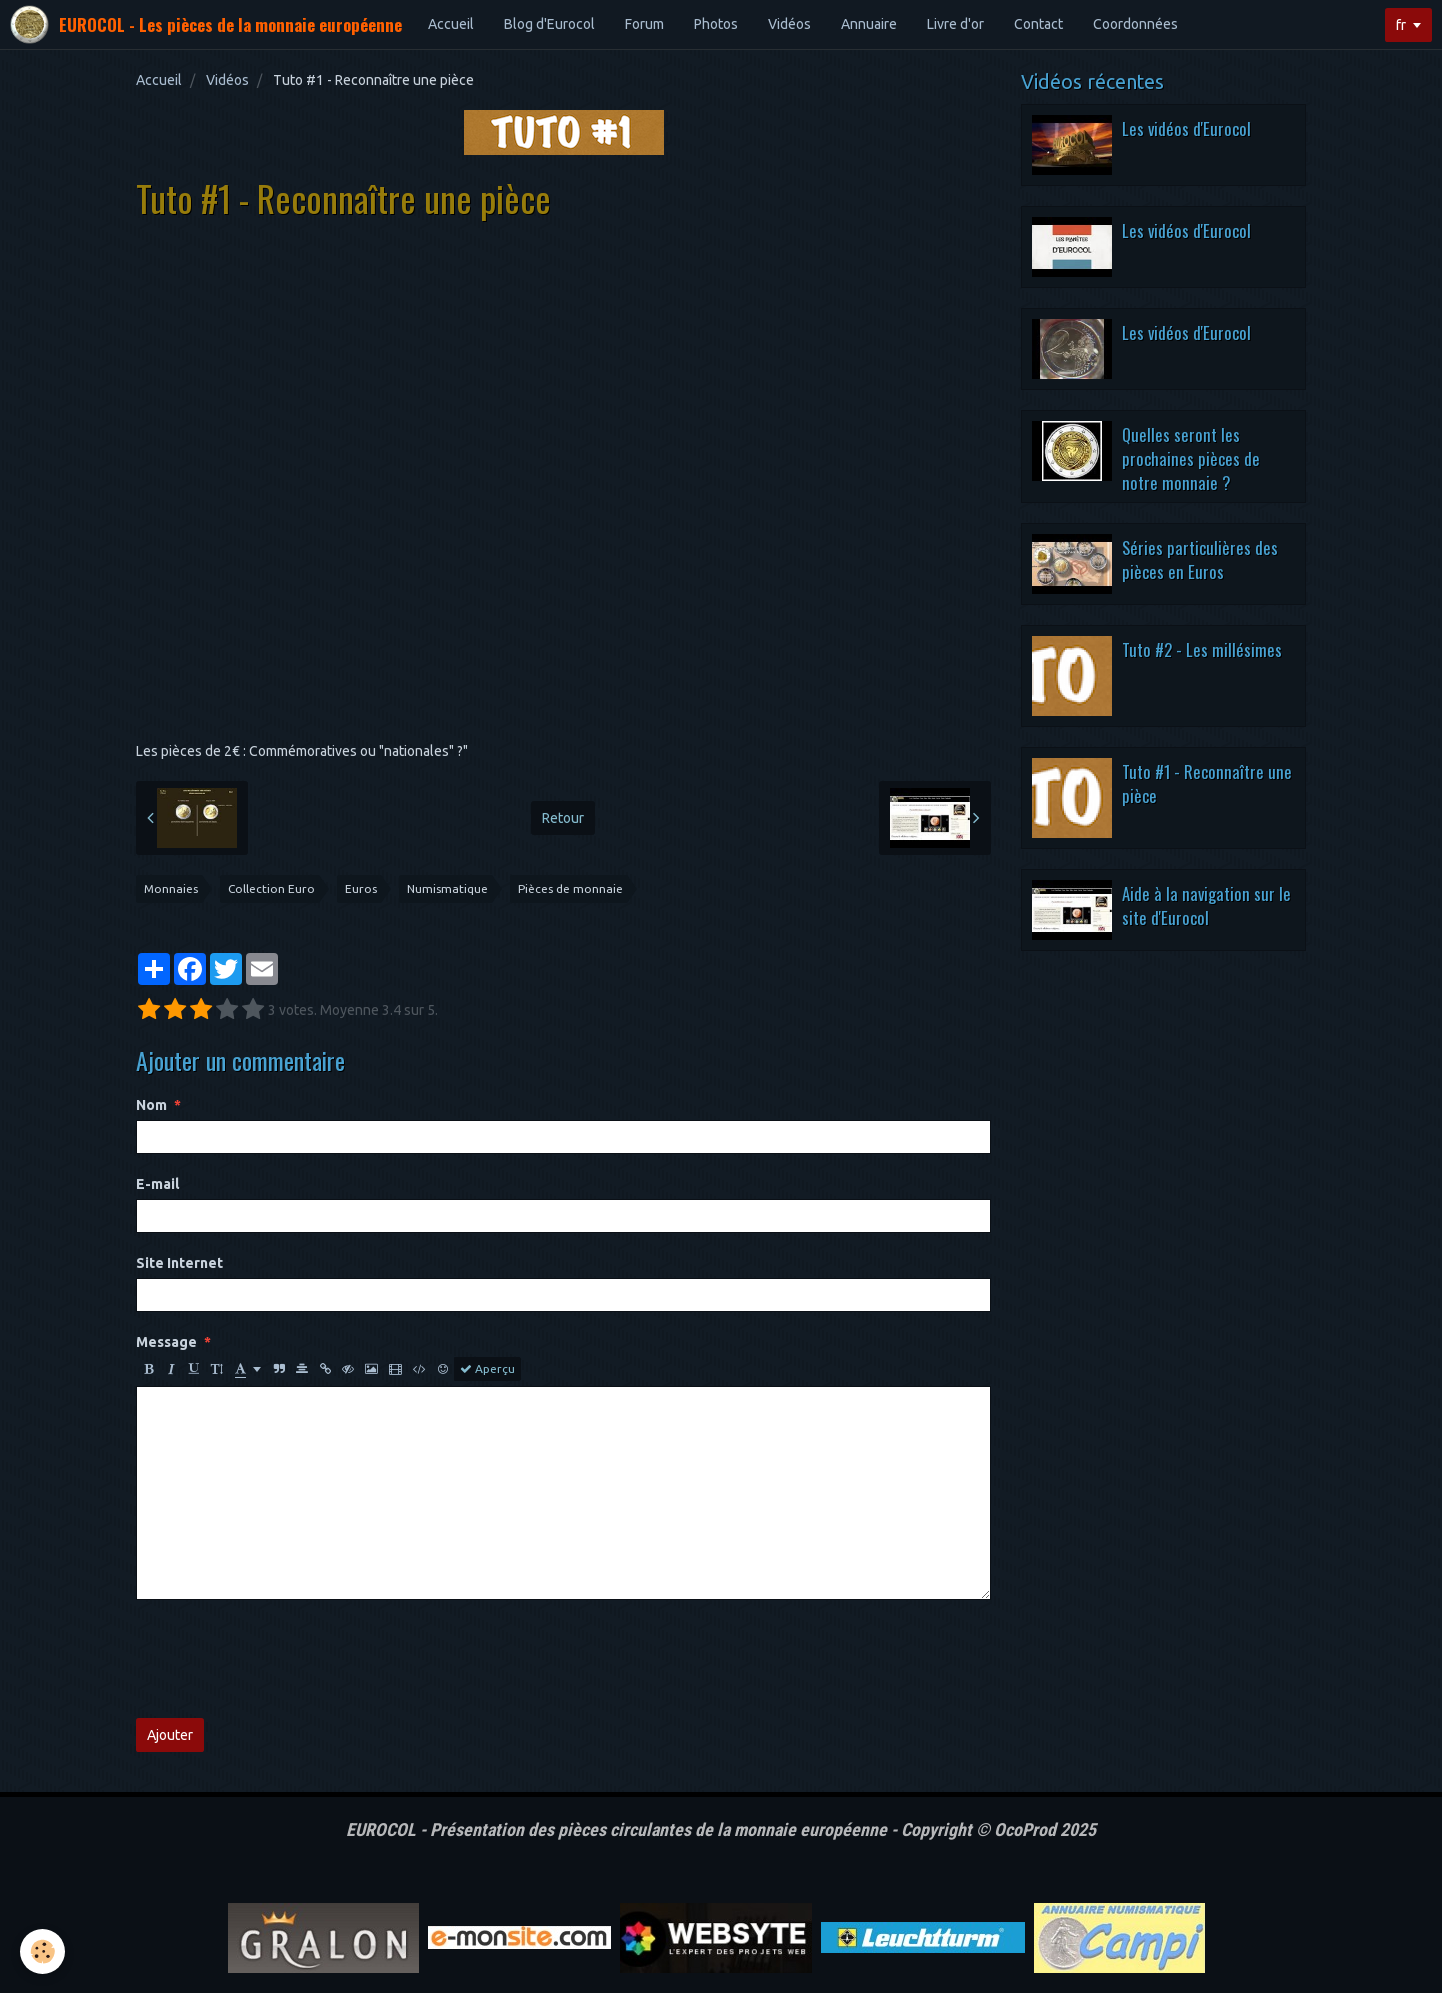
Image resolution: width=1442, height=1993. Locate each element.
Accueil (451, 24)
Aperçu (487, 1369)
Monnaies (171, 888)
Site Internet (179, 1263)
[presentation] (288, 1659)
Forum (644, 24)
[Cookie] (42, 1951)
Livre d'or (955, 24)
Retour (563, 818)
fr (1401, 25)
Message (166, 1342)
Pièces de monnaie (570, 888)
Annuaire (869, 24)
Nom (151, 1105)
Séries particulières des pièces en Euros (1200, 559)
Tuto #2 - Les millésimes (1202, 649)
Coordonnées (1135, 24)
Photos (716, 24)
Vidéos (789, 24)
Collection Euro (271, 888)
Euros (361, 888)
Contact (1038, 24)
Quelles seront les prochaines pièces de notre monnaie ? (1191, 458)
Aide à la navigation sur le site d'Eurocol (1206, 905)
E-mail (157, 1184)
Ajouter (170, 1735)
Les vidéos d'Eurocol (1186, 128)
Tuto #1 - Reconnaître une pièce (1207, 783)
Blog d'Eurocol (549, 24)
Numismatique (447, 888)
